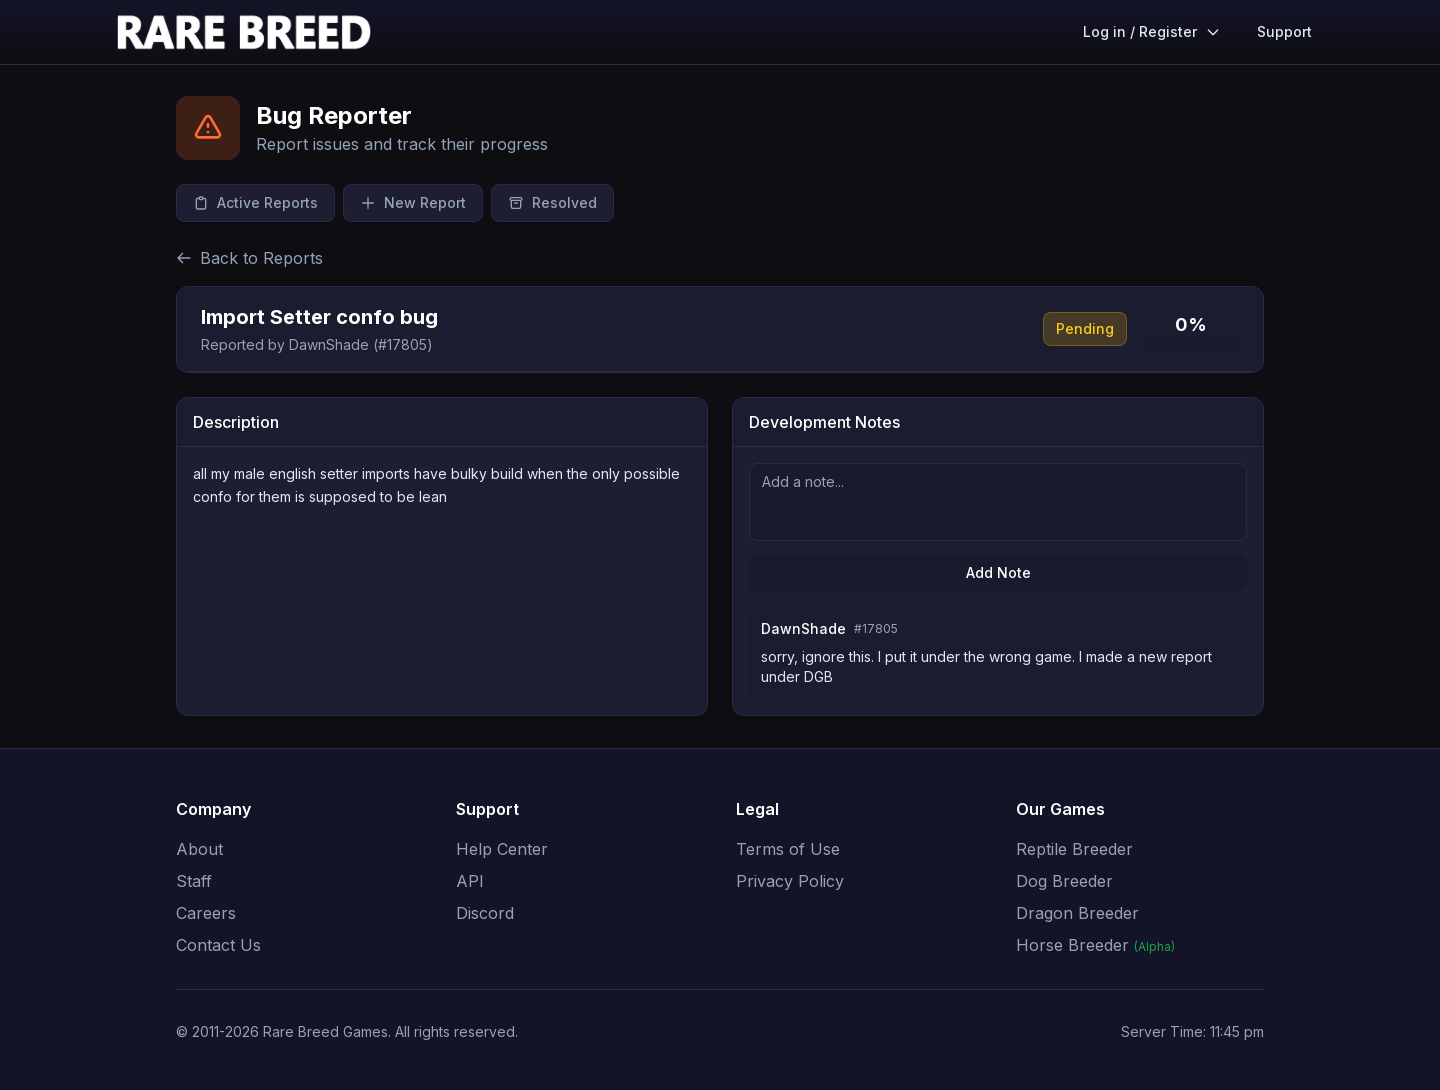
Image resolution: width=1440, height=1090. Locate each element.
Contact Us (218, 945)
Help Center (502, 849)
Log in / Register (1152, 31)
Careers (206, 913)
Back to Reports (249, 258)
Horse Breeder (1095, 945)
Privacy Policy (790, 881)
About (199, 849)
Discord (485, 913)
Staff (194, 881)
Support (1284, 31)
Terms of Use (788, 849)
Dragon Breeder (1077, 913)
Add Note (998, 572)
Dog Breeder (1064, 881)
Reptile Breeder (1074, 849)
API (470, 881)
